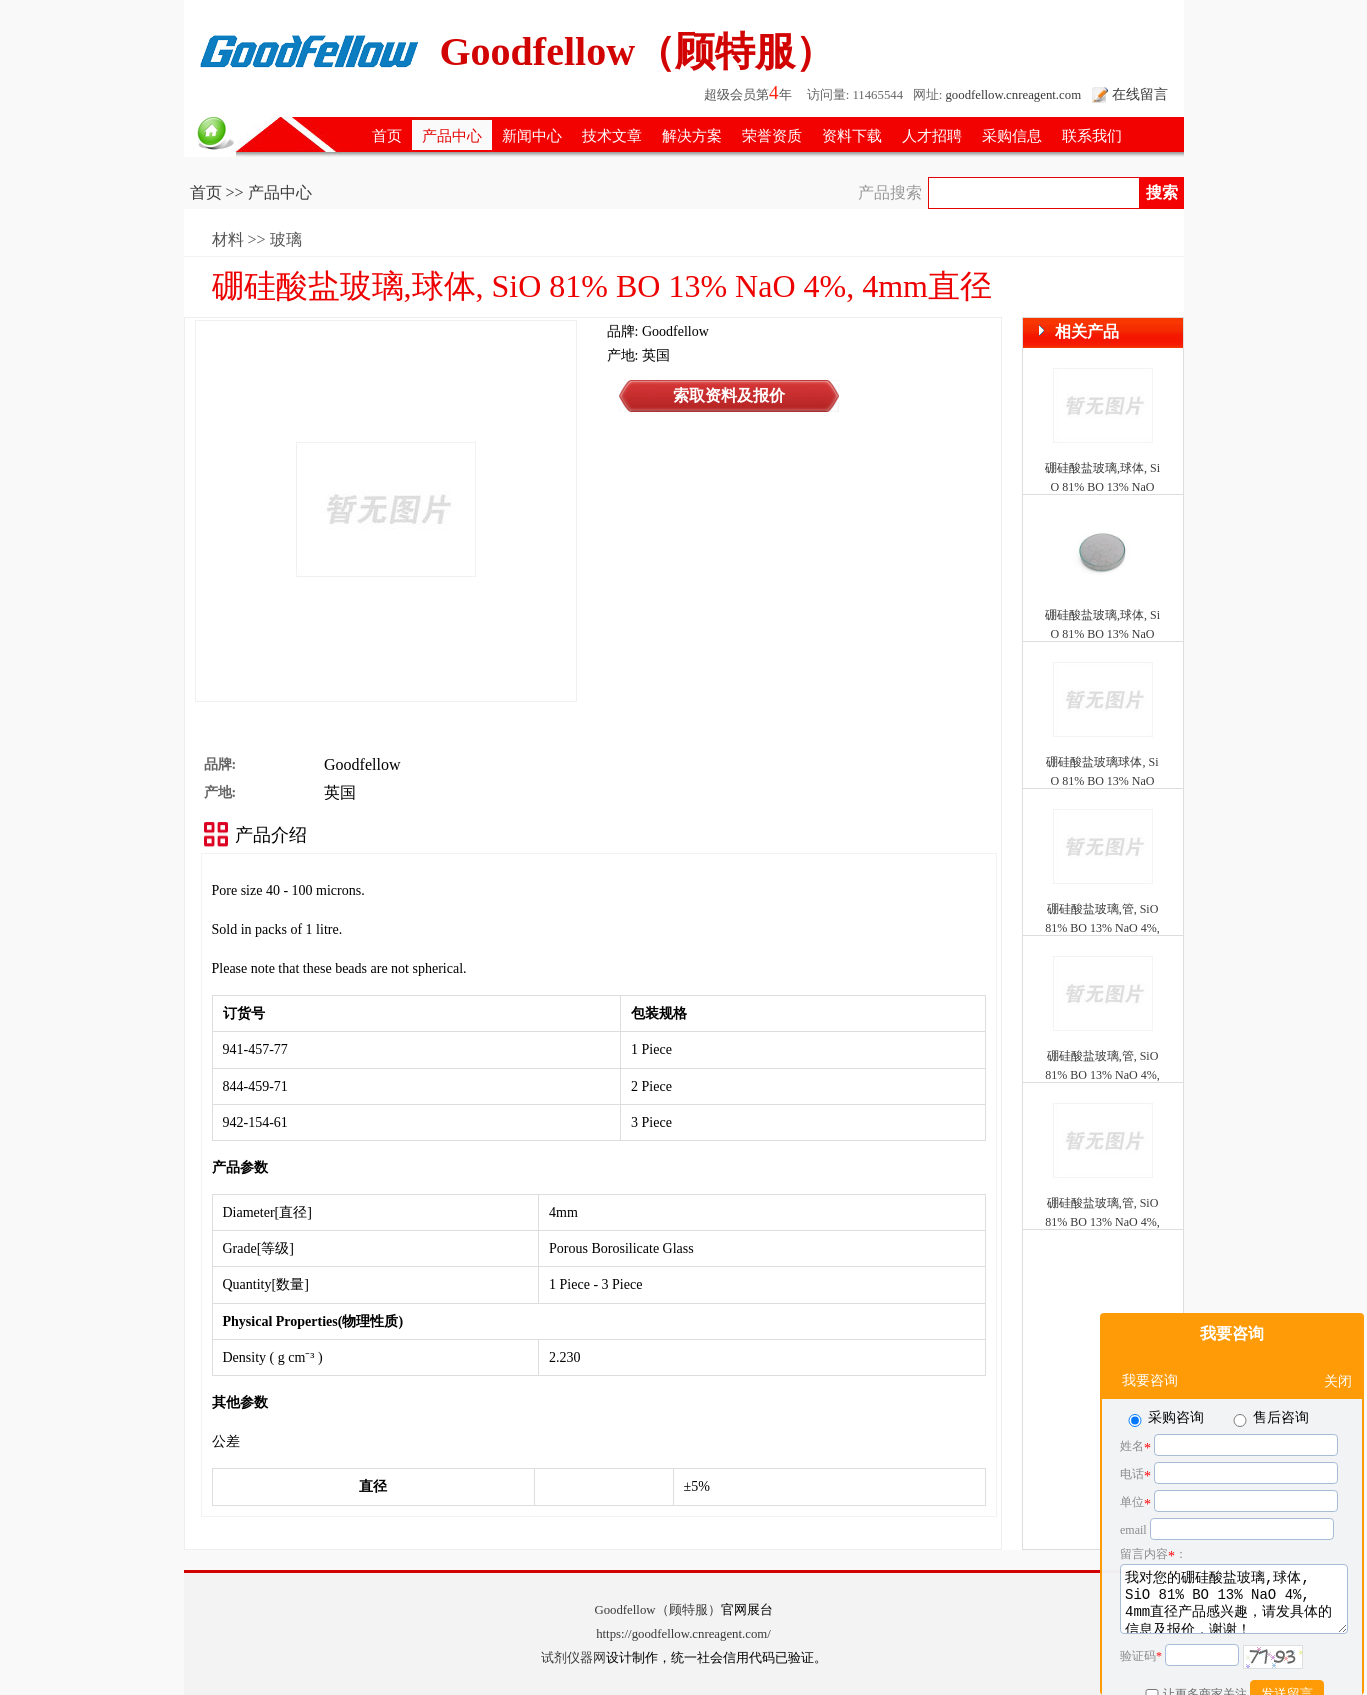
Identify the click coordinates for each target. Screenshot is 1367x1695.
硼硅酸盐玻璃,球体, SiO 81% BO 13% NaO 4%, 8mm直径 (1102, 487)
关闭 (1338, 1331)
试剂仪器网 (573, 1658)
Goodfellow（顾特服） (657, 1610)
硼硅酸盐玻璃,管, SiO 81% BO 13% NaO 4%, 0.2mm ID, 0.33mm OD (1102, 928)
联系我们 (1092, 135)
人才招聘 (932, 135)
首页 (387, 135)
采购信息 (1012, 135)
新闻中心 (532, 135)
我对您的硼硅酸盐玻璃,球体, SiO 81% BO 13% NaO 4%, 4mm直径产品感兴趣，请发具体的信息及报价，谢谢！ (1234, 1549)
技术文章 (612, 135)
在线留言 (1140, 94)
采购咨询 (1164, 1367)
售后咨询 (1269, 1367)
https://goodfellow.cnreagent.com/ (683, 1634)
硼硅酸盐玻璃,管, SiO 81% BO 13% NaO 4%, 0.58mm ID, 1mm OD (1102, 1075)
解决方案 (692, 135)
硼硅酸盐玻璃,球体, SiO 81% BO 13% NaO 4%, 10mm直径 (1102, 634)
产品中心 (452, 135)
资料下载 (852, 135)
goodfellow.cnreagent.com (1013, 95)
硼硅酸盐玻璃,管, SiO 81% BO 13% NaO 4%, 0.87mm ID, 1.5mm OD (1102, 1222)
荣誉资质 (772, 135)
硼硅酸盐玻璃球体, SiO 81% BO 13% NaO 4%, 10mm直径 (1102, 781)
